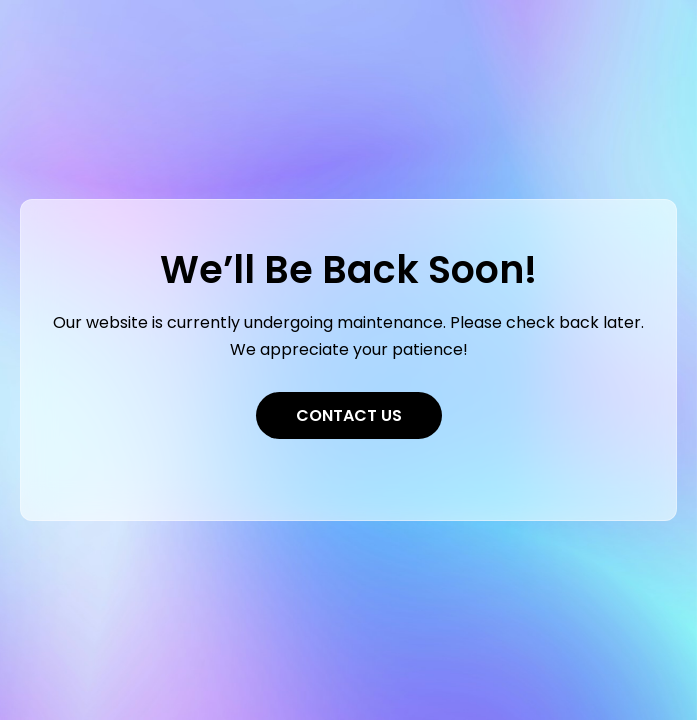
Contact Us (349, 415)
